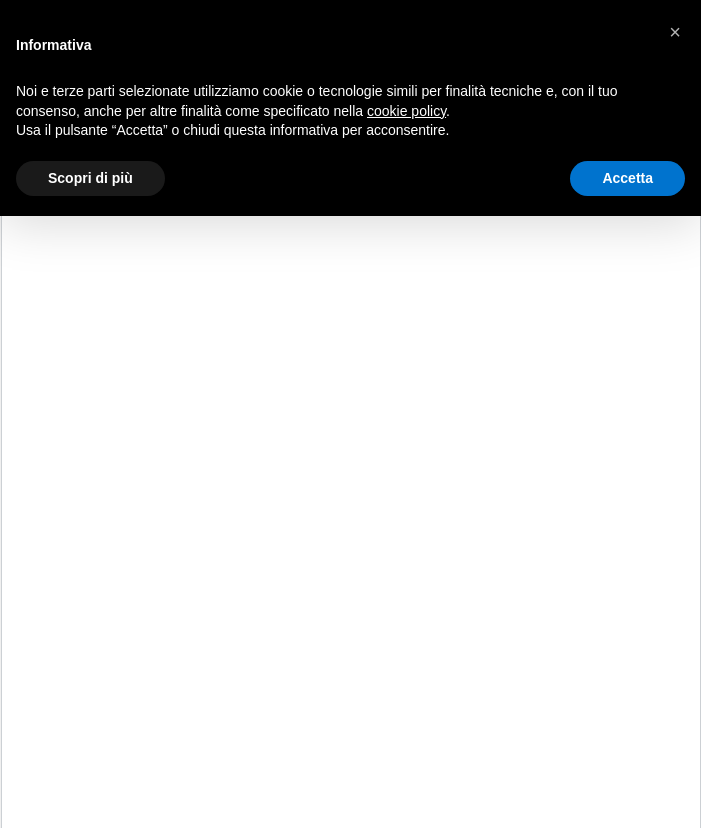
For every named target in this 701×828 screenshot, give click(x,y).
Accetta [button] (627, 178)
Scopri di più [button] (90, 178)
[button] (675, 32)
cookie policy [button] (406, 111)
